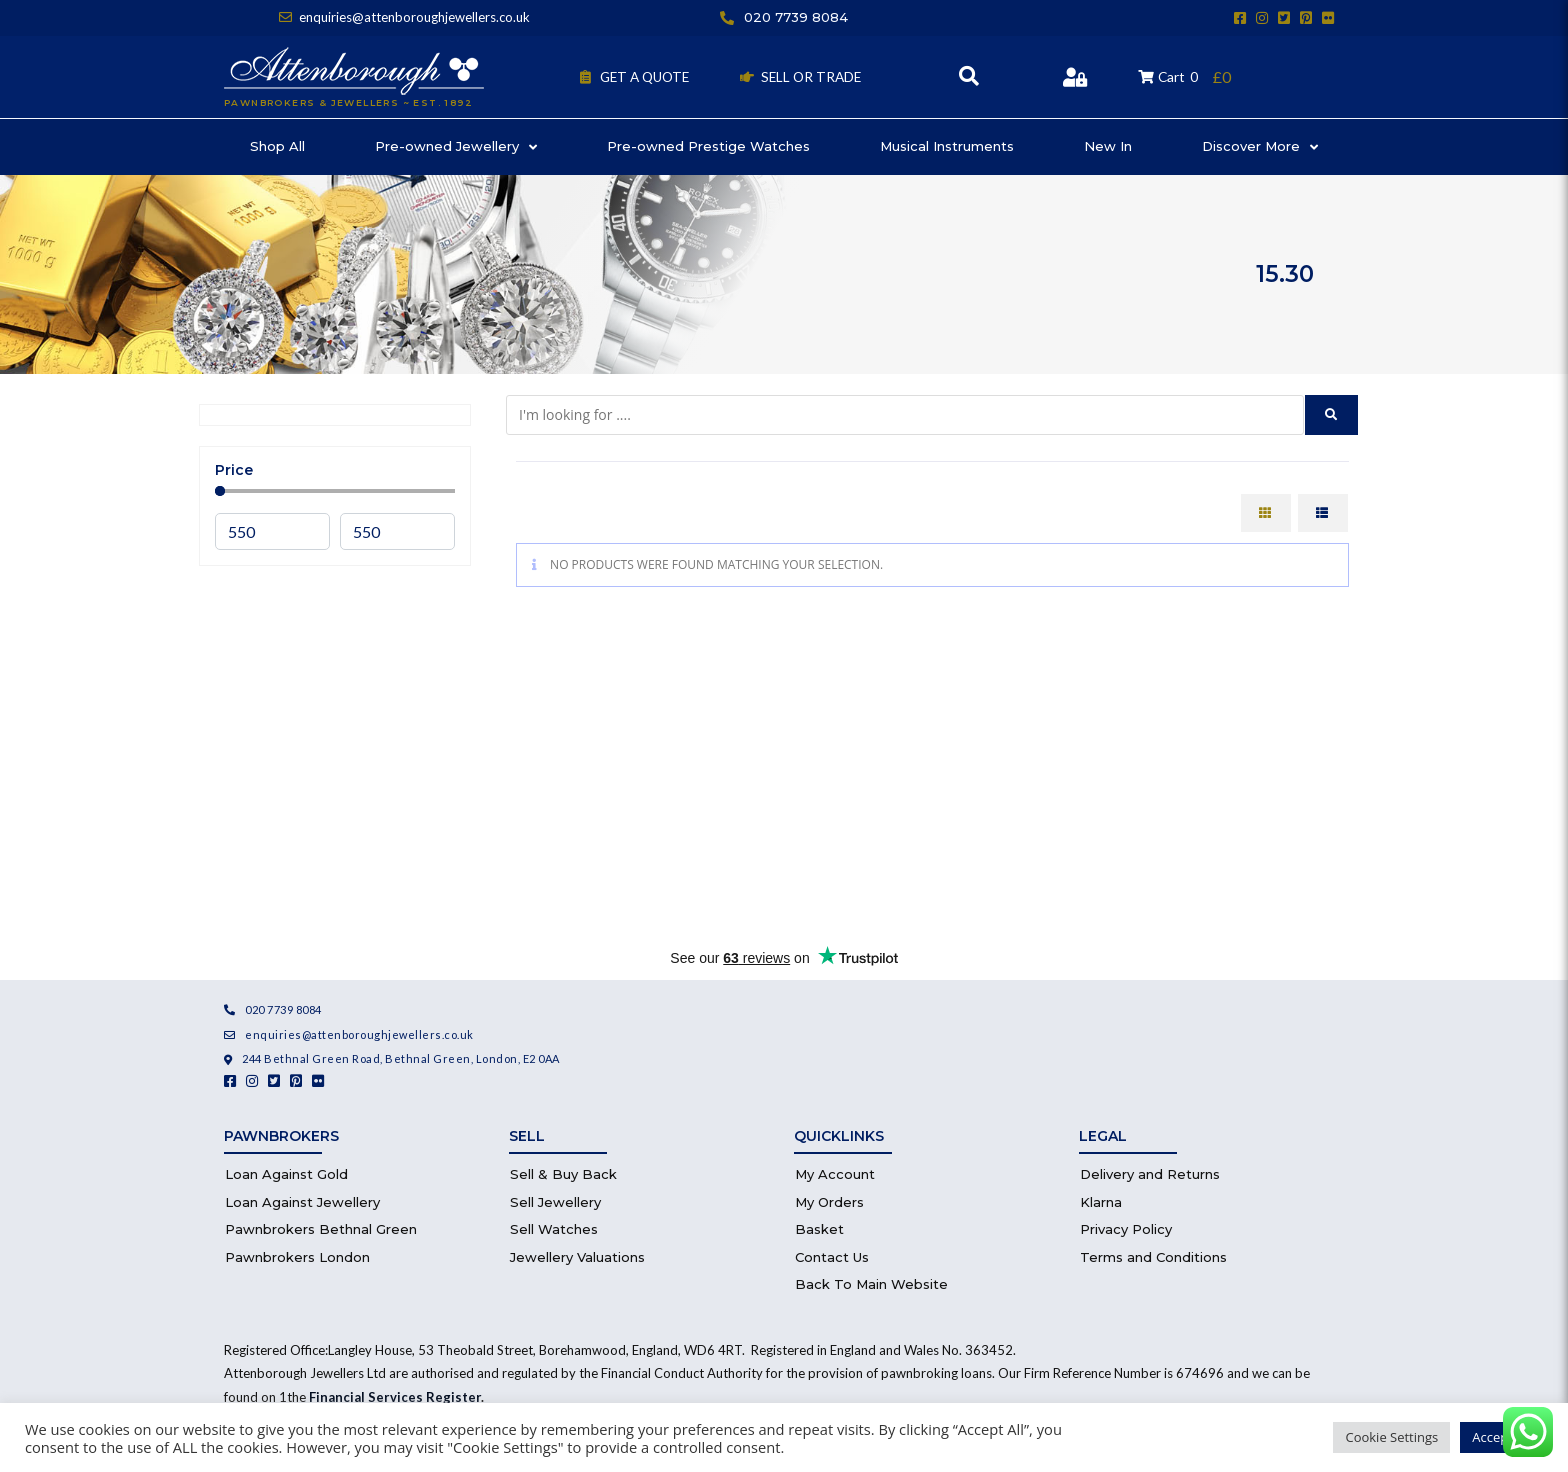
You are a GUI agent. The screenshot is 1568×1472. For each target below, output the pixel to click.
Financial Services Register (395, 1397)
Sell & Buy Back (563, 1174)
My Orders (829, 1202)
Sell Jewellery (555, 1202)
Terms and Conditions (1153, 1257)
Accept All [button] (1501, 1437)
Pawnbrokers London (297, 1257)
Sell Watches (554, 1229)
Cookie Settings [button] (1391, 1437)
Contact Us (832, 1257)
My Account (835, 1174)
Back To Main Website (871, 1284)
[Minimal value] (335, 491)
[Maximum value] (397, 531)
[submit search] (1331, 415)
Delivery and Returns (1150, 1174)
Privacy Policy (1126, 1229)
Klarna (1101, 1202)
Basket (819, 1229)
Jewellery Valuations (577, 1257)
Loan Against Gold (286, 1174)
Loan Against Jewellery (302, 1202)
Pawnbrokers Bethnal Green (321, 1229)
